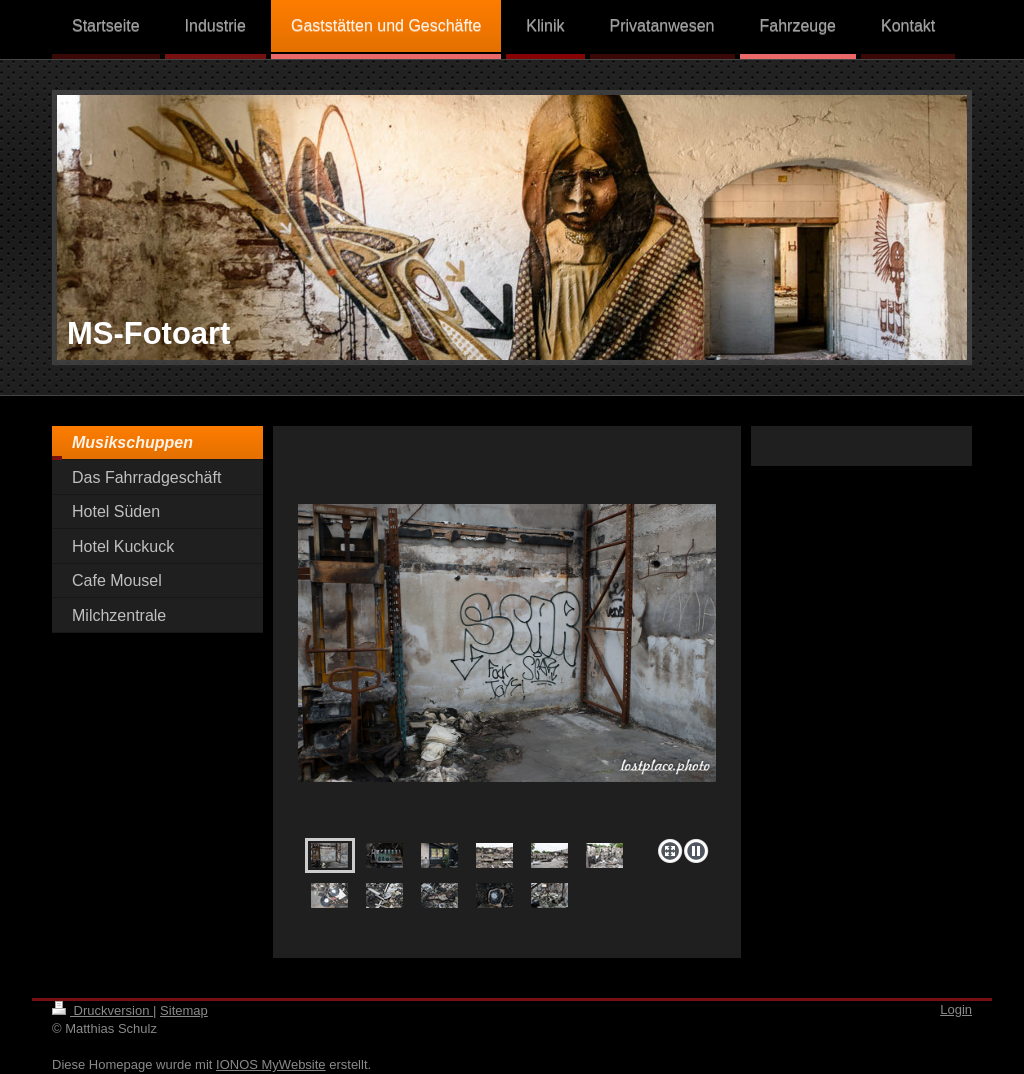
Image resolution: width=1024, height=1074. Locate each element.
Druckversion (102, 1010)
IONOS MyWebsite (271, 1064)
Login (956, 1009)
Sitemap (184, 1010)
